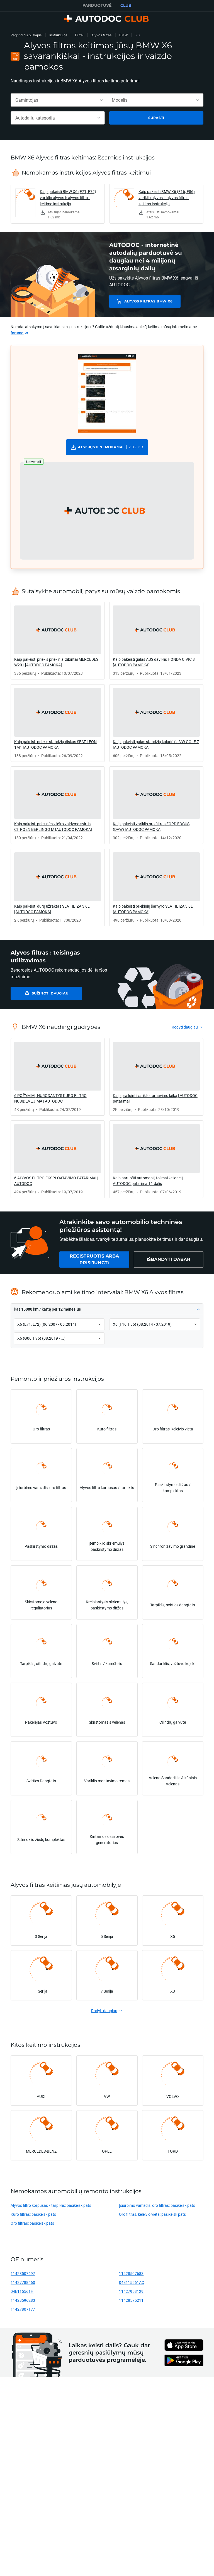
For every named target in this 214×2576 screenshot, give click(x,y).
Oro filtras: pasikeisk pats (32, 2223)
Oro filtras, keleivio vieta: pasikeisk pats (152, 2214)
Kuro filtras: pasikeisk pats (33, 2214)
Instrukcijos (58, 35)
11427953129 (131, 2291)
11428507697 (23, 2273)
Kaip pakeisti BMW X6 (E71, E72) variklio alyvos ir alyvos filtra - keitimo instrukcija (68, 197)
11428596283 (23, 2300)
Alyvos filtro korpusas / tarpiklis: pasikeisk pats (51, 2205)
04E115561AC (131, 2282)
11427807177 (23, 2309)
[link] (58, 204)
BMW (123, 35)
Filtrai (79, 35)
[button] (107, 511)
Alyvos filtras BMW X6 (148, 301)
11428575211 (131, 2300)
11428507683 (131, 2273)
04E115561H (22, 2291)
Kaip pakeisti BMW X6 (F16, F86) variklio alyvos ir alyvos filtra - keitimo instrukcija (166, 197)
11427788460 (23, 2282)
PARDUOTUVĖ (96, 5)
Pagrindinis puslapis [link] (26, 35)
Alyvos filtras (101, 35)
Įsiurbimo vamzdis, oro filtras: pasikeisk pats (157, 2205)
